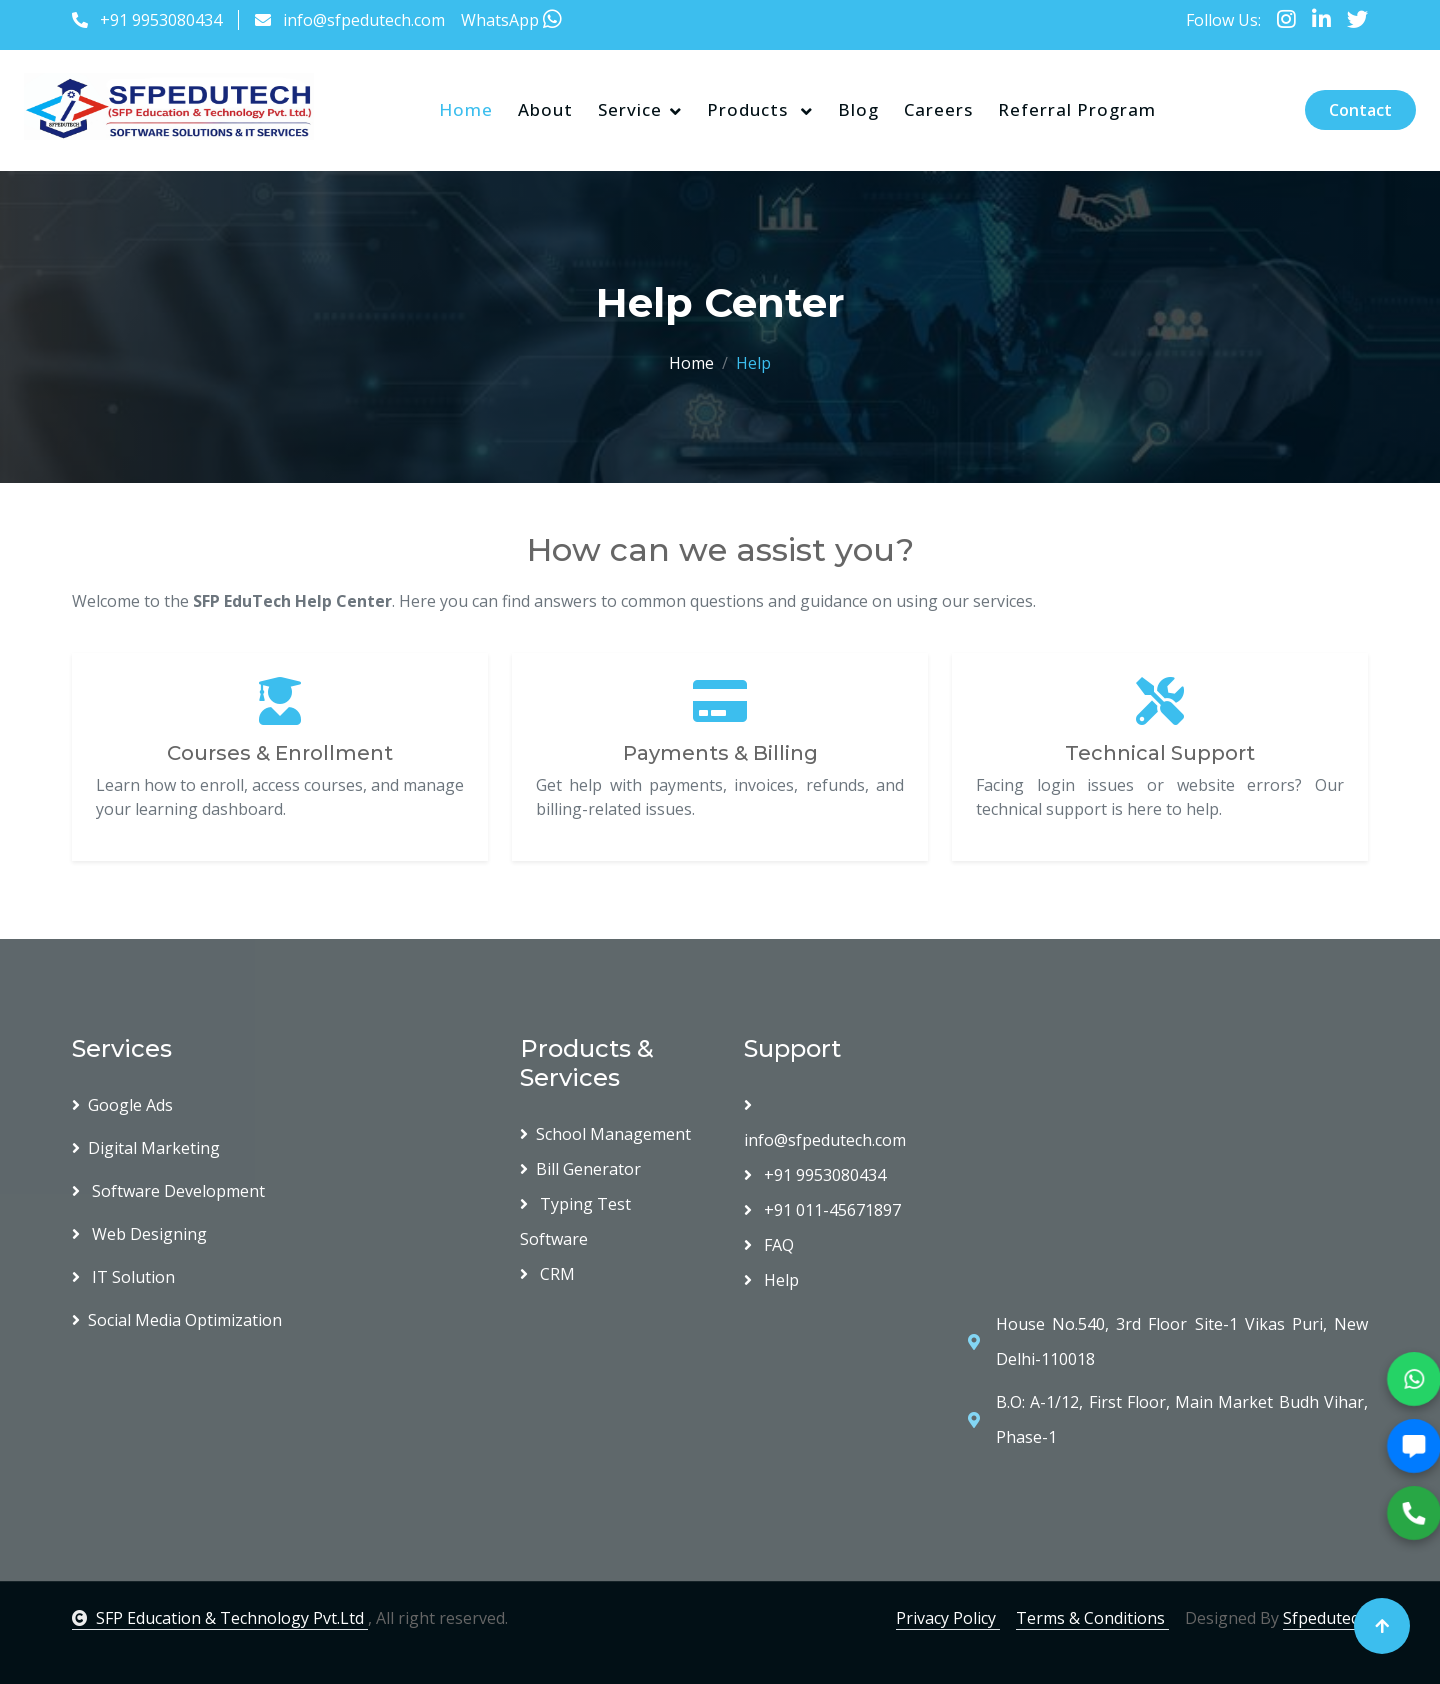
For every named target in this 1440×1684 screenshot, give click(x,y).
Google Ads (122, 1105)
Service (630, 109)
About (545, 109)
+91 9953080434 (161, 20)
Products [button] (750, 109)
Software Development (168, 1191)
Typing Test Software (575, 1221)
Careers (938, 109)
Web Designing (139, 1234)
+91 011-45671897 (822, 1210)
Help (771, 1280)
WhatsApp (511, 20)
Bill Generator (580, 1169)
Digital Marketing (146, 1148)
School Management (605, 1134)
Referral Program (1077, 109)
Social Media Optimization (177, 1320)
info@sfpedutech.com (364, 20)
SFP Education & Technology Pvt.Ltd (220, 1618)
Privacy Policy (948, 1618)
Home (466, 109)
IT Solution (123, 1277)
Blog (858, 109)
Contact (1360, 110)
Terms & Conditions (1092, 1618)
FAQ (769, 1245)
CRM (547, 1274)
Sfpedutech (1325, 1618)
